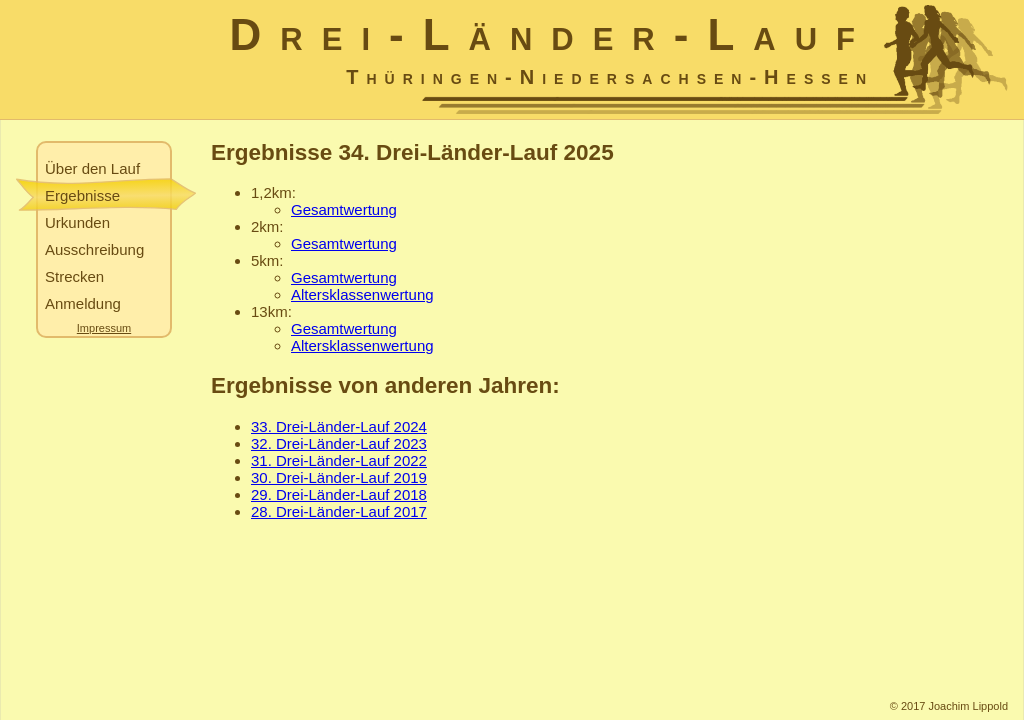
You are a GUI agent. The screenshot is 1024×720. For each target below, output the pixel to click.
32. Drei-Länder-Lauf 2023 (339, 443)
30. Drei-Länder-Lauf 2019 (339, 477)
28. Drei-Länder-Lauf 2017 (339, 511)
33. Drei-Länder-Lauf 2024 (339, 426)
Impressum (104, 328)
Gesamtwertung (344, 209)
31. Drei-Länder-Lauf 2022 (339, 460)
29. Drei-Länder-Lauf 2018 (339, 494)
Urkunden (77, 222)
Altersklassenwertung (362, 294)
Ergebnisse (82, 195)
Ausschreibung (94, 249)
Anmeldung (83, 303)
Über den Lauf (92, 168)
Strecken (74, 276)
